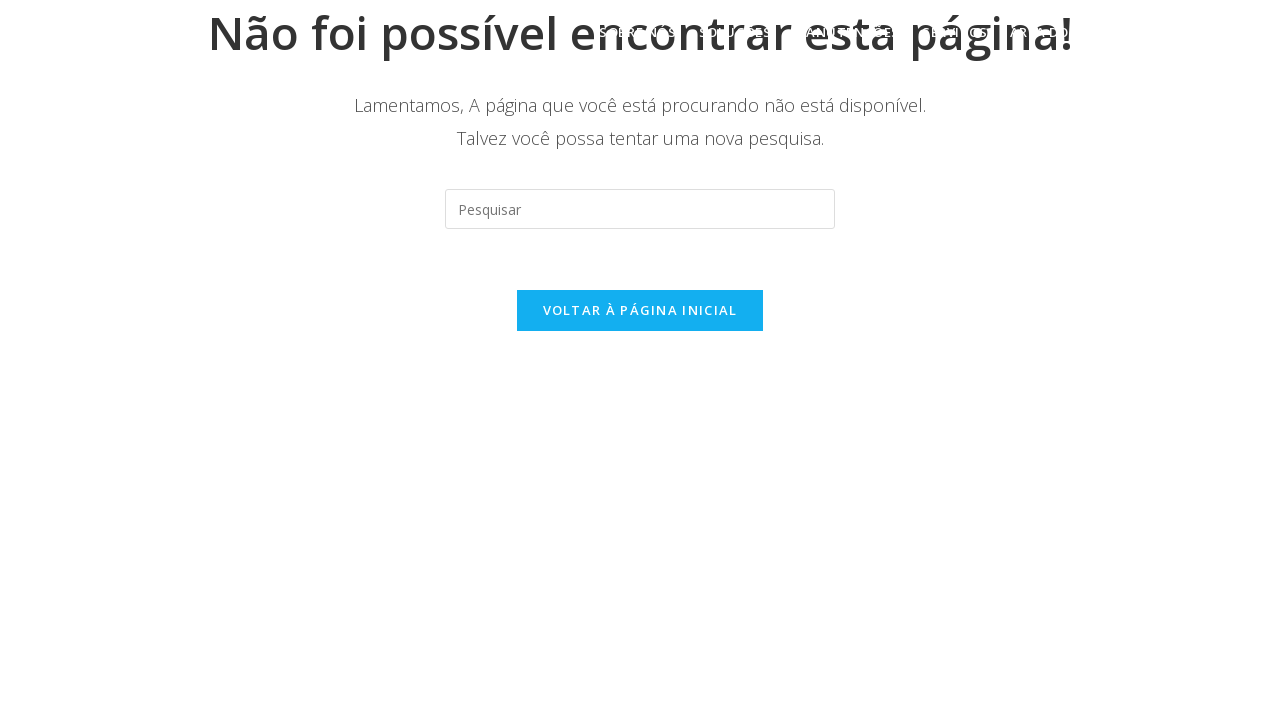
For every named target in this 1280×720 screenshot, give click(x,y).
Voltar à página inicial (640, 310)
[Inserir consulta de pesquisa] (640, 209)
